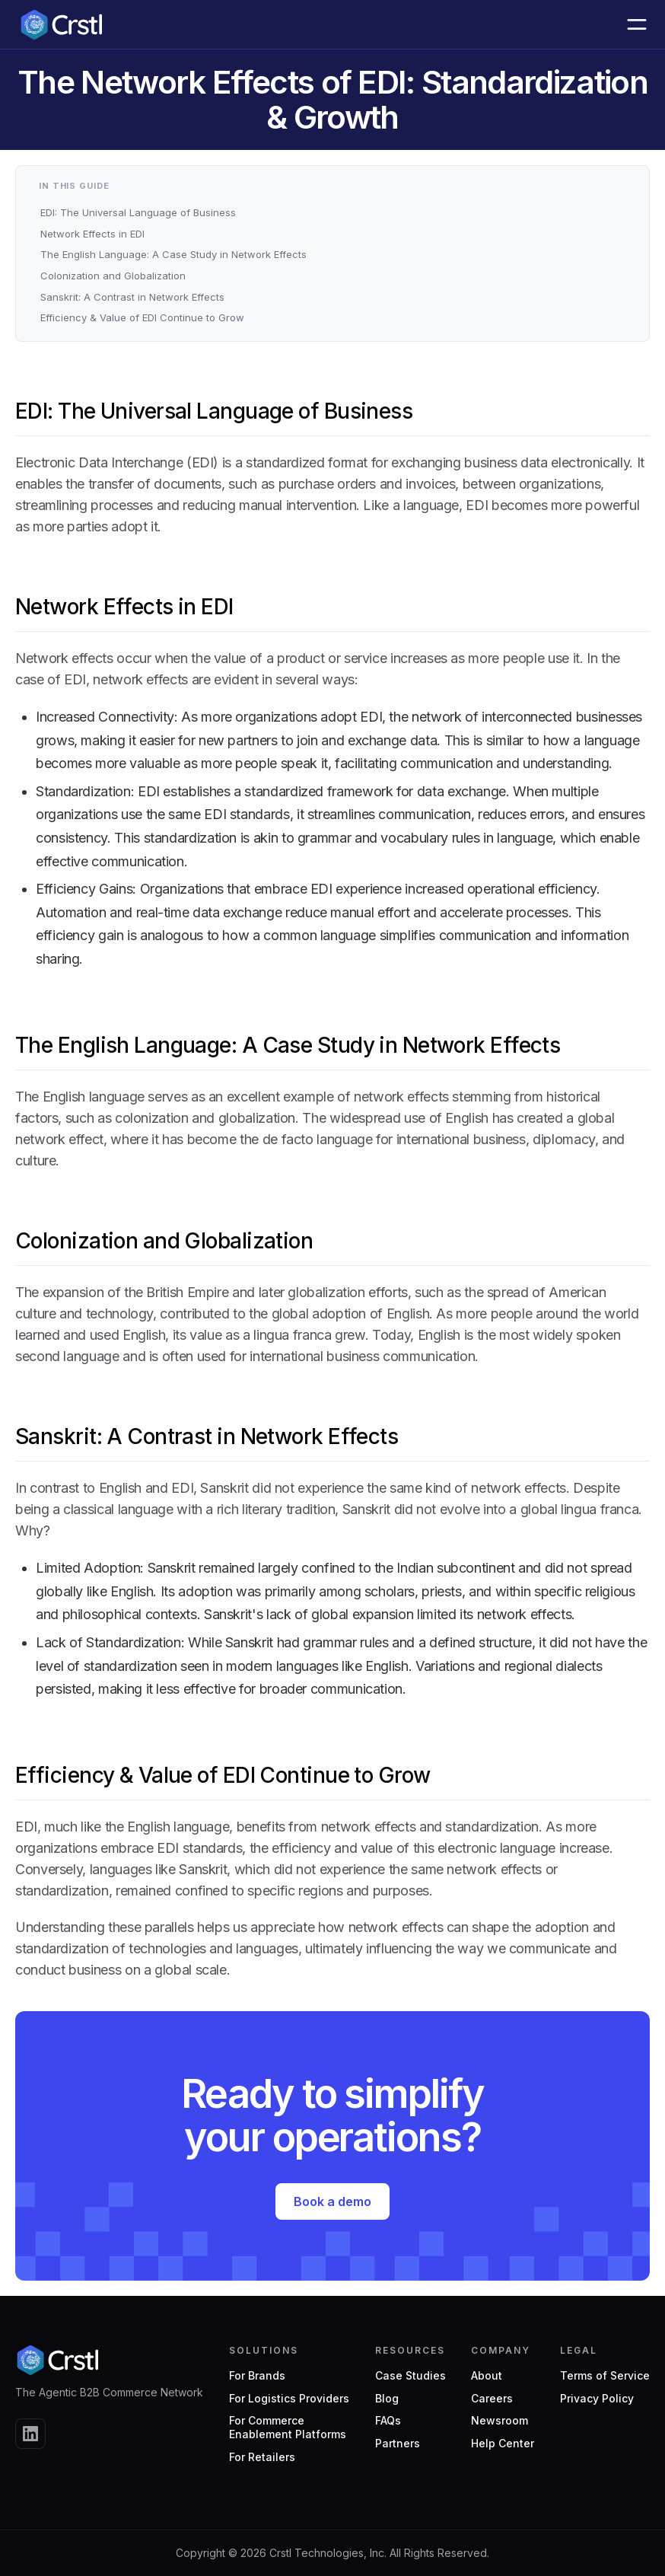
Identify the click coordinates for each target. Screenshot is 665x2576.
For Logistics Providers (289, 2398)
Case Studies (410, 2375)
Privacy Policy (597, 2398)
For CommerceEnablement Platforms (287, 2427)
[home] (60, 24)
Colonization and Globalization (113, 275)
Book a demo (332, 2201)
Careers (492, 2398)
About (486, 2375)
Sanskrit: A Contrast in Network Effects (132, 297)
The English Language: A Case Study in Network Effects (173, 254)
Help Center (502, 2443)
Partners (397, 2443)
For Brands (257, 2375)
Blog (387, 2398)
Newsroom (499, 2420)
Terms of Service (605, 2375)
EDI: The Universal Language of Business (138, 212)
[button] (637, 24)
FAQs (388, 2420)
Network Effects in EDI (92, 234)
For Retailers (262, 2456)
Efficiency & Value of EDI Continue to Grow (142, 317)
